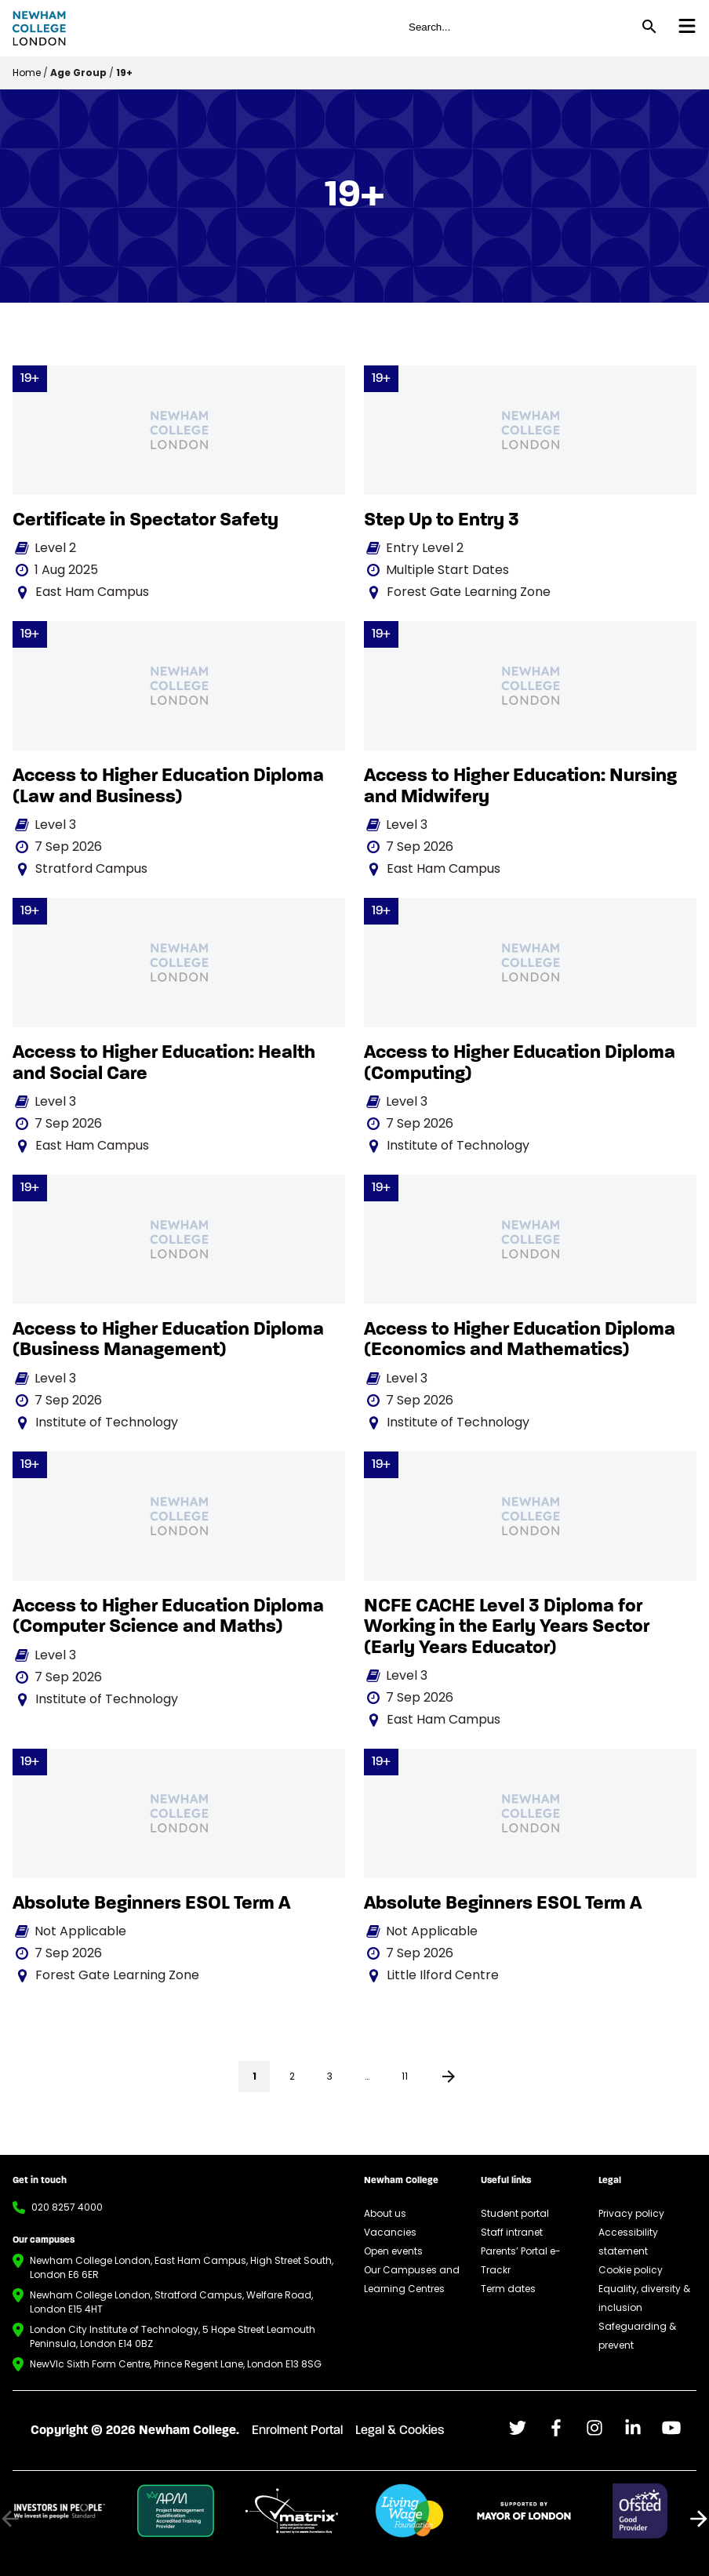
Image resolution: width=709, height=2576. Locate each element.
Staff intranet (512, 2232)
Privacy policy (631, 2213)
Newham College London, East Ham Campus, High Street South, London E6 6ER (181, 2267)
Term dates (508, 2288)
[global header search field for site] (516, 26)
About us (385, 2213)
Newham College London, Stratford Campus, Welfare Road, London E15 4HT (171, 2302)
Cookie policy (630, 2269)
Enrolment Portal (297, 2431)
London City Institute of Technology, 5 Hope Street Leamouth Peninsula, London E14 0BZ (172, 2336)
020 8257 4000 (67, 2207)
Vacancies (390, 2232)
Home (27, 72)
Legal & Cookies (399, 2431)
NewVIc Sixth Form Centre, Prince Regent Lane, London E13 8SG (176, 2364)
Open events (393, 2251)
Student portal (515, 2213)
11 (405, 2076)
